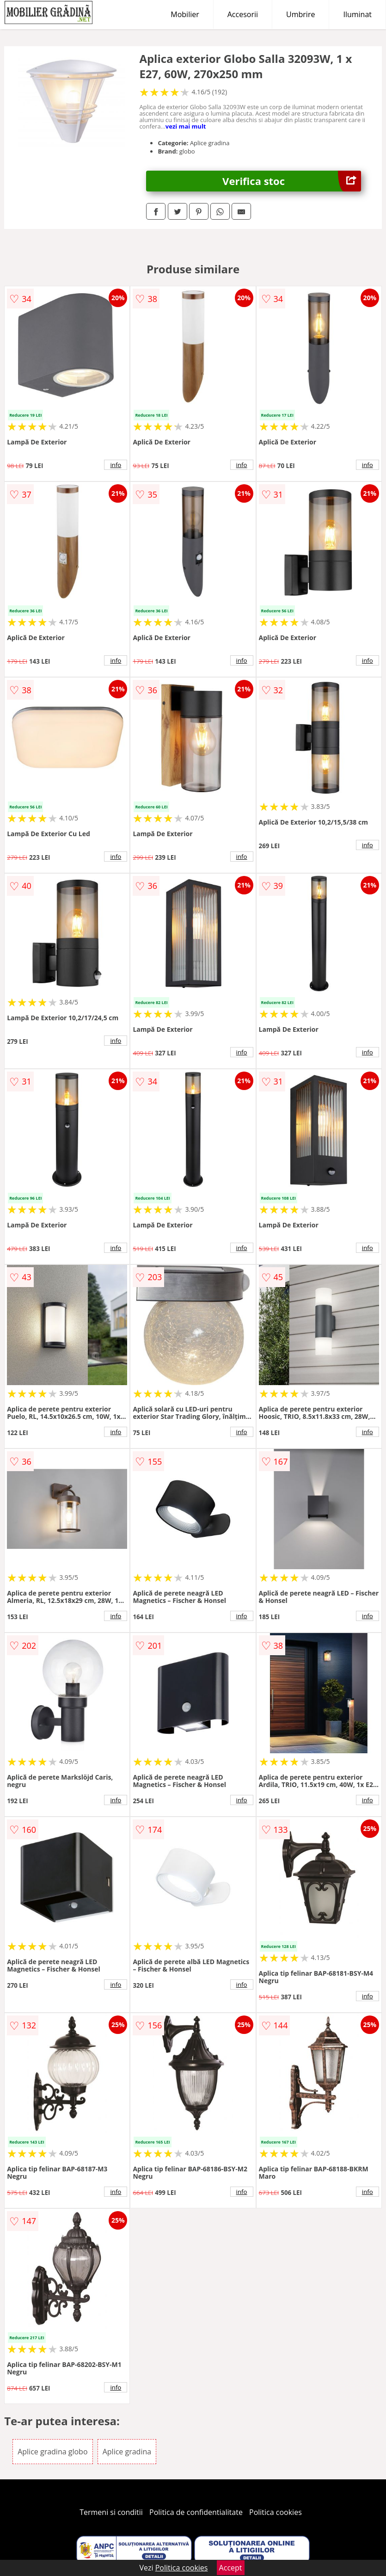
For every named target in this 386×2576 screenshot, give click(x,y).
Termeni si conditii (111, 2512)
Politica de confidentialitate (196, 2512)
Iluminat (357, 14)
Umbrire (300, 14)
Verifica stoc (291, 181)
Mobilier (185, 14)
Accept (230, 2568)
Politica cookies (275, 2512)
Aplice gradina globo (52, 2452)
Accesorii (242, 14)
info (115, 465)
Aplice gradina (127, 2452)
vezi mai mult (185, 126)
